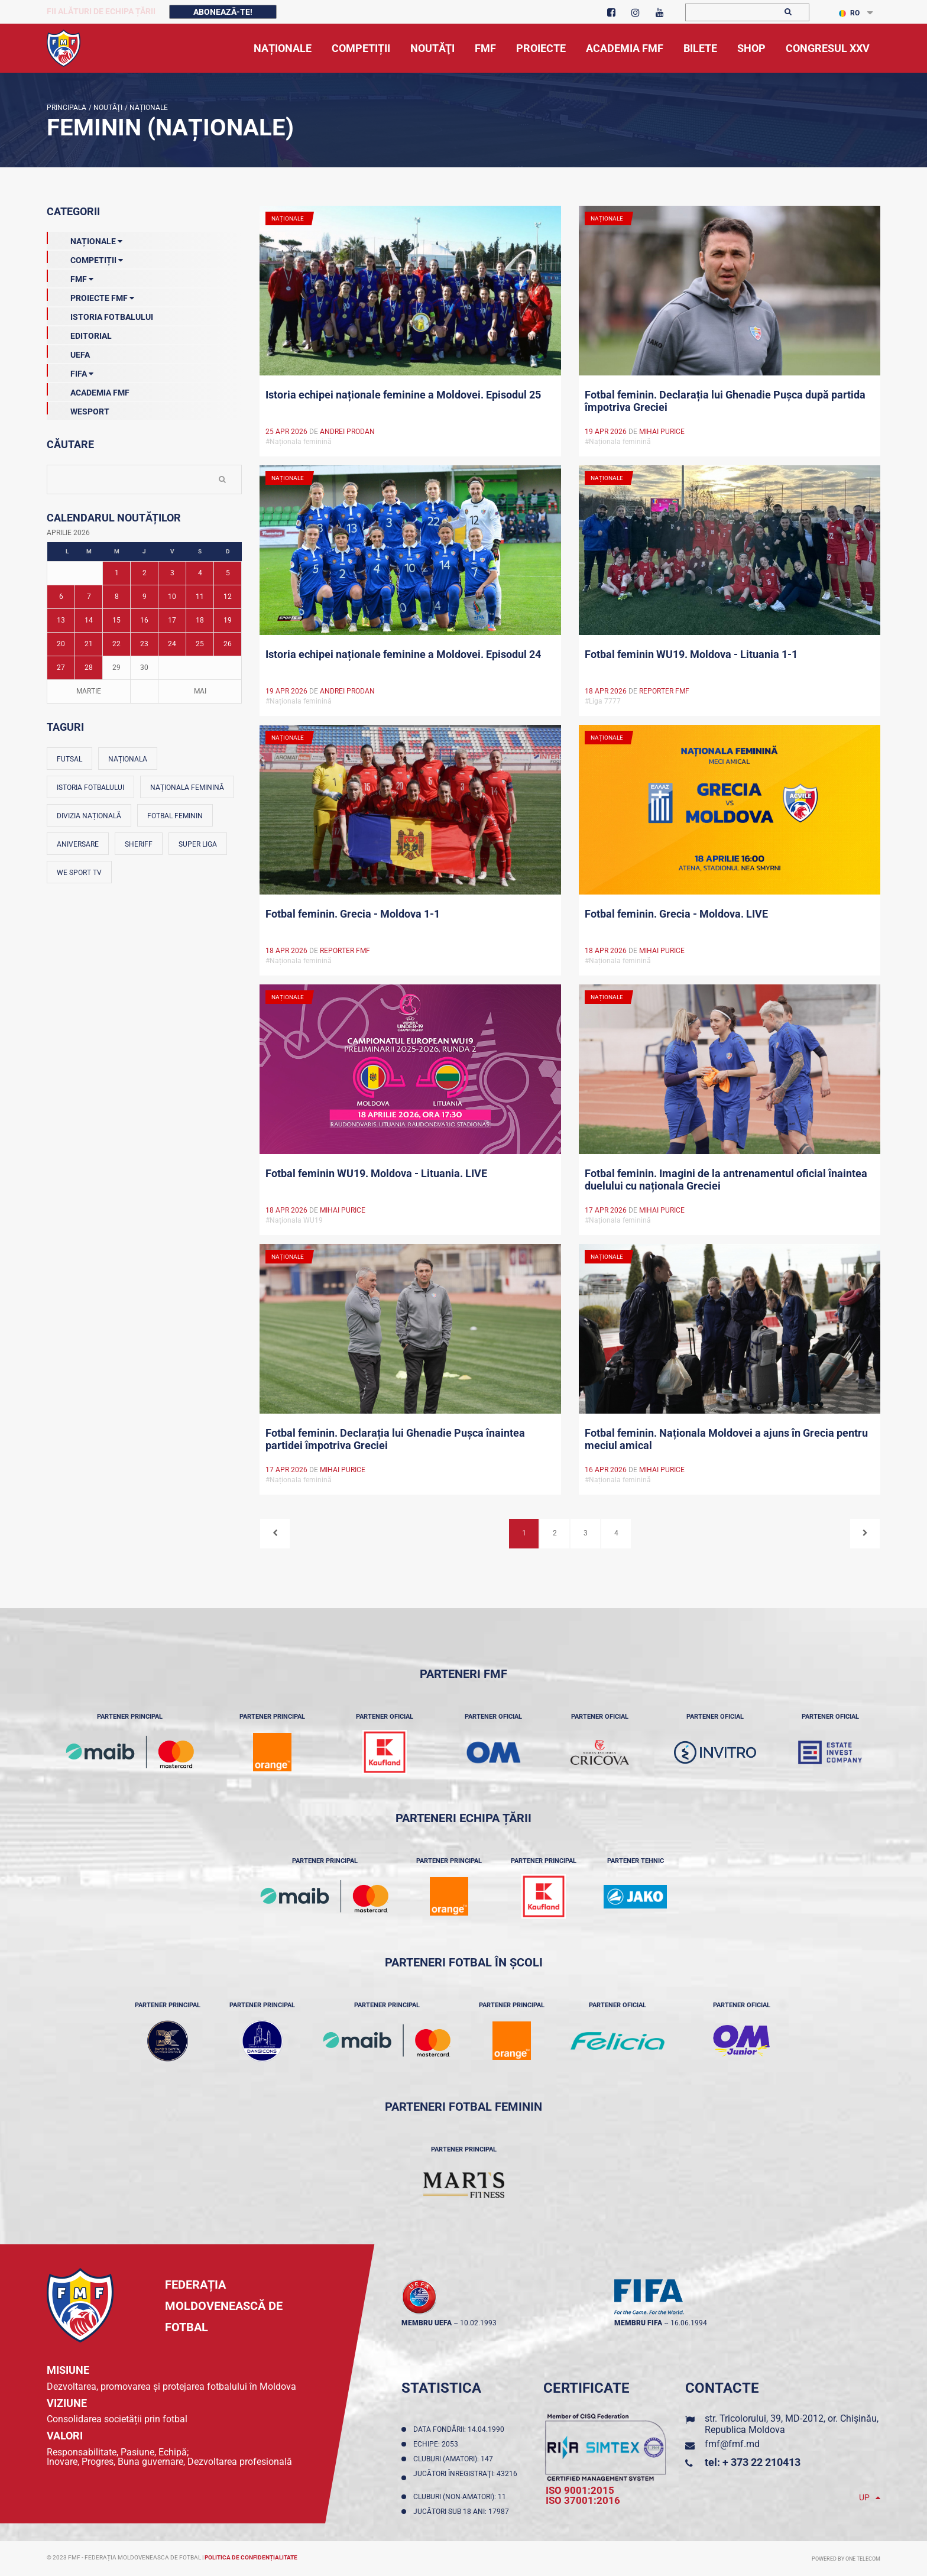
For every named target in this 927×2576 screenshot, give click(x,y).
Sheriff (139, 844)
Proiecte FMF (90, 296)
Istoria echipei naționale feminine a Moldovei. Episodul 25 (403, 394)
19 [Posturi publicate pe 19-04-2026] (227, 620)
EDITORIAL (79, 333)
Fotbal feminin (175, 816)
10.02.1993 (478, 2323)
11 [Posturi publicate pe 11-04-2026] (200, 596)
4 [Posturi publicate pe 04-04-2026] (200, 573)
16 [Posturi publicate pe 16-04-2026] (144, 620)
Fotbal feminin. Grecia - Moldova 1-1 (352, 914)
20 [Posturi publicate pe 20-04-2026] (61, 644)
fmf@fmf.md (732, 2443)
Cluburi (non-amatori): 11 (461, 2497)
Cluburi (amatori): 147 (455, 2459)
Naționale (148, 107)
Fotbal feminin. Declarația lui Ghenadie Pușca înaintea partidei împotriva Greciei (395, 1439)
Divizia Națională (89, 816)
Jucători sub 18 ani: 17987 (463, 2511)
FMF (70, 277)
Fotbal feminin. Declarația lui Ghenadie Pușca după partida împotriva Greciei (725, 400)
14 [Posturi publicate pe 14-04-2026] (89, 620)
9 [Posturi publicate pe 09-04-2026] (144, 596)
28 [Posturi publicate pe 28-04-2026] (89, 667)
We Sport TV (79, 873)
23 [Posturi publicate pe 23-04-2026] (144, 644)
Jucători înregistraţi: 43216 (465, 2478)
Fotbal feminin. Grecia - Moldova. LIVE (676, 914)
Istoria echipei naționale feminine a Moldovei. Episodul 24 (403, 654)
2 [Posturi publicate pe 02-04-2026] (144, 573)
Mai (200, 691)
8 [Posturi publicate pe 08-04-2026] (117, 596)
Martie (88, 691)
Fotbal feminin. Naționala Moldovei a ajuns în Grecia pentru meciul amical (726, 1439)
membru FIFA (638, 2323)
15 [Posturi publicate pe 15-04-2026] (116, 620)
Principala (66, 107)
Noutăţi (107, 107)
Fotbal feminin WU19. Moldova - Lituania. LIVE (376, 1173)
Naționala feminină (187, 787)
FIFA (70, 371)
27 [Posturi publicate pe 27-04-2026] (61, 667)
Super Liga (198, 844)
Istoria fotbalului (90, 787)
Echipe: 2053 (437, 2444)
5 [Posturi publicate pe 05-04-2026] (228, 573)
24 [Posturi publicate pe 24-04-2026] (172, 644)
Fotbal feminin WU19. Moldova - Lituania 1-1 (691, 654)
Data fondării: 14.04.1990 (460, 2429)
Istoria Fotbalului (100, 314)
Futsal (69, 759)
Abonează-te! (222, 12)
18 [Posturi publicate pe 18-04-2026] (200, 620)
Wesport (78, 409)
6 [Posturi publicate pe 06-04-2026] (61, 596)
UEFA (68, 352)
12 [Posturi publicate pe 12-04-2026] (227, 596)
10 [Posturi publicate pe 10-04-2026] (172, 596)
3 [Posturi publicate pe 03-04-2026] (172, 573)
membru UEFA (426, 2323)
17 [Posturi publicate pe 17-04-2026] (172, 620)
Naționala (127, 759)
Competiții (85, 258)
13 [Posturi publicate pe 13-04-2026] (61, 620)
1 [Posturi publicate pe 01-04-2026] (117, 573)
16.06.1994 (688, 2323)
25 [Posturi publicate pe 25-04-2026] (200, 644)
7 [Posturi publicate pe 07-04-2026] (89, 596)
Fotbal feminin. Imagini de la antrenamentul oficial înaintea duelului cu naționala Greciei (726, 1179)
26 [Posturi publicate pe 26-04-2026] (227, 644)
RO (849, 13)
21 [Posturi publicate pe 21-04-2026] (89, 644)
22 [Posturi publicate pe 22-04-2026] (116, 644)
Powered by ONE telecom (846, 2559)
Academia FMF (88, 390)
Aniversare (78, 844)
